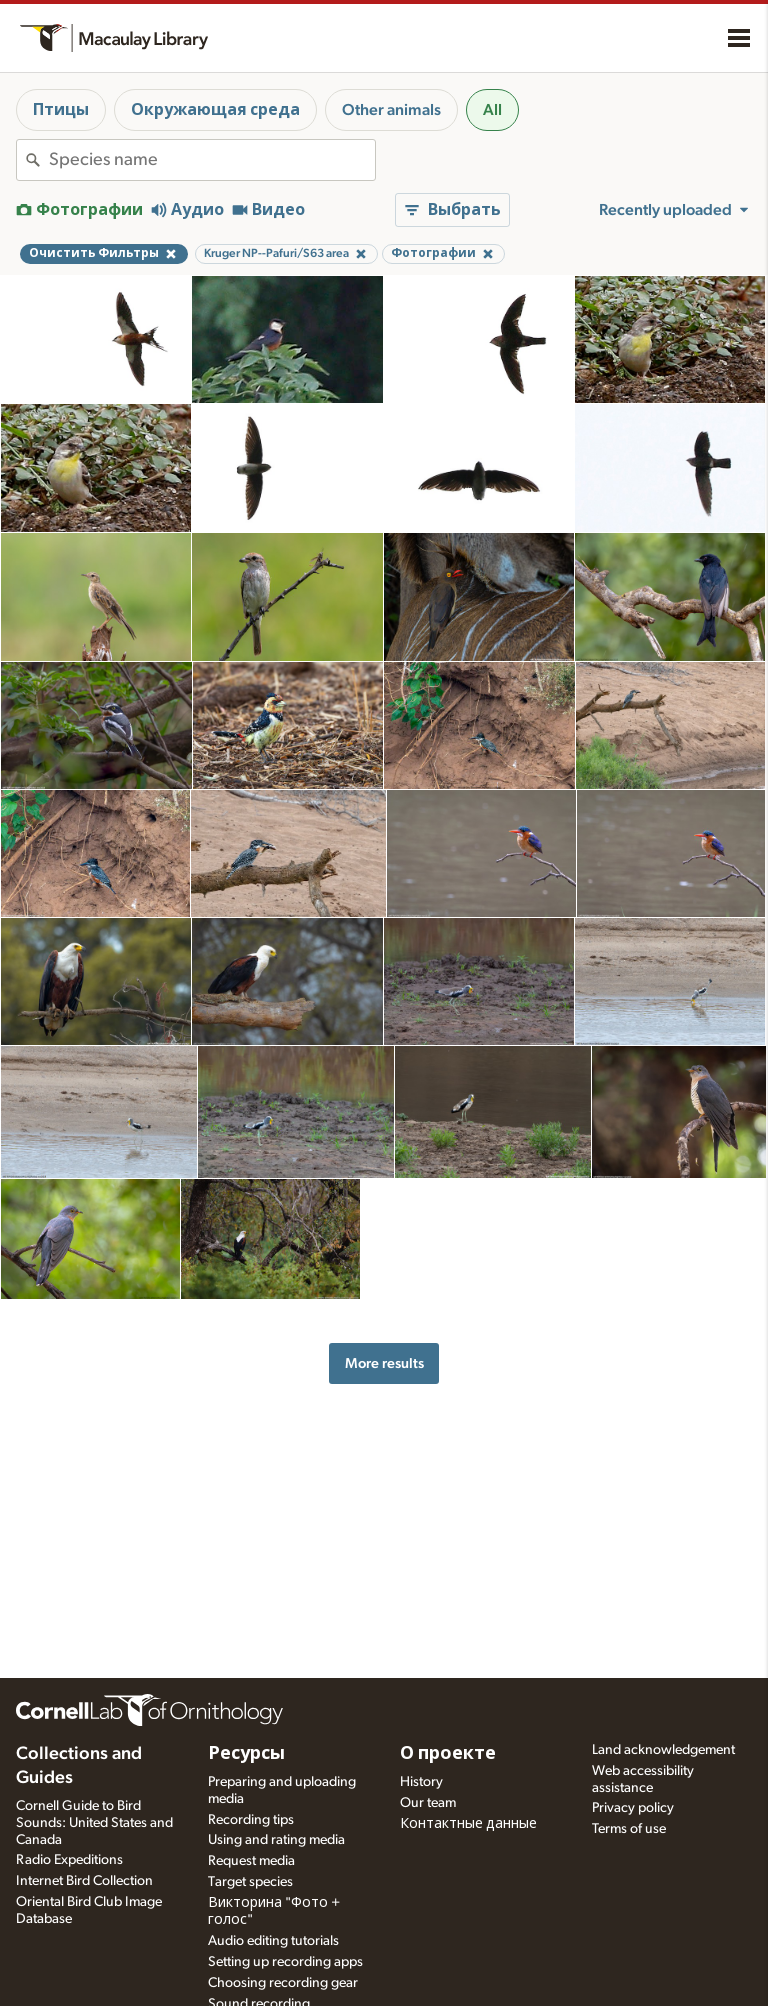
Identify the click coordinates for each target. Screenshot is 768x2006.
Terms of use (629, 1829)
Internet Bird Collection (84, 1881)
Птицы (61, 110)
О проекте (448, 1754)
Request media (251, 1861)
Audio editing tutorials (273, 1941)
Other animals (391, 110)
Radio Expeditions (69, 1860)
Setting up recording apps (285, 1962)
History (421, 1782)
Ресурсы (246, 1754)
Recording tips (251, 1820)
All (492, 110)
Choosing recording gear (283, 1983)
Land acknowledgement (663, 1750)
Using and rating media (276, 1840)
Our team (428, 1803)
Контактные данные (468, 1824)
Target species (250, 1882)
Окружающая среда (215, 110)
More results (384, 1363)
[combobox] (212, 160)
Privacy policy (633, 1808)
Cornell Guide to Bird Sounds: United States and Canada (94, 1823)
